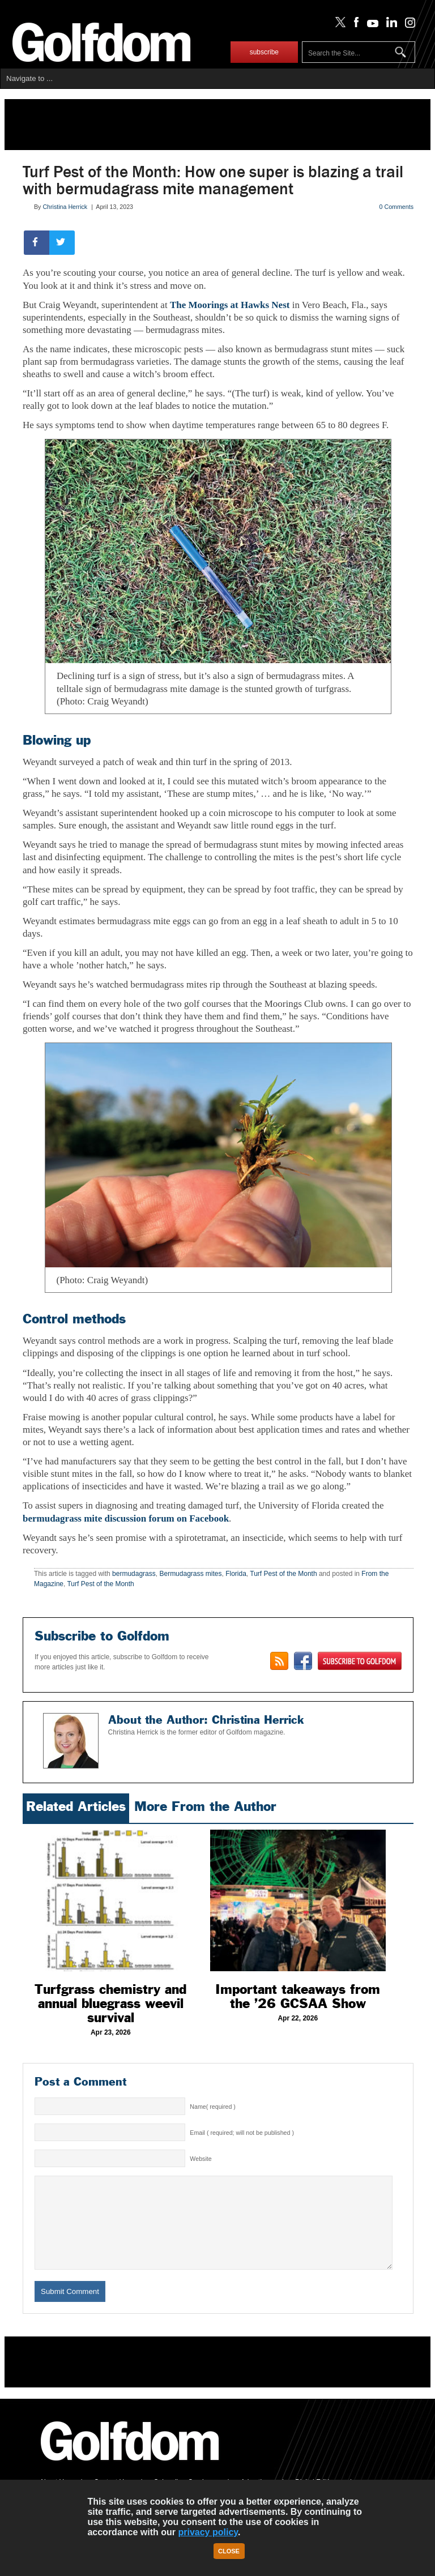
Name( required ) (213, 2106)
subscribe (264, 52)
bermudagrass (134, 1574)
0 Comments (396, 206)
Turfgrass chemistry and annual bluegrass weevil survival (110, 2003)
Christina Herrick (64, 206)
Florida (235, 1574)
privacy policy (208, 2532)
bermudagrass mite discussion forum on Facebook (126, 1518)
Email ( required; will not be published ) (242, 2132)
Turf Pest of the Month (283, 1574)
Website (200, 2158)
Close (229, 2551)
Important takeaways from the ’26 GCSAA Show (297, 1996)
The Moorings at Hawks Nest (230, 305)
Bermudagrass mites (190, 1574)
